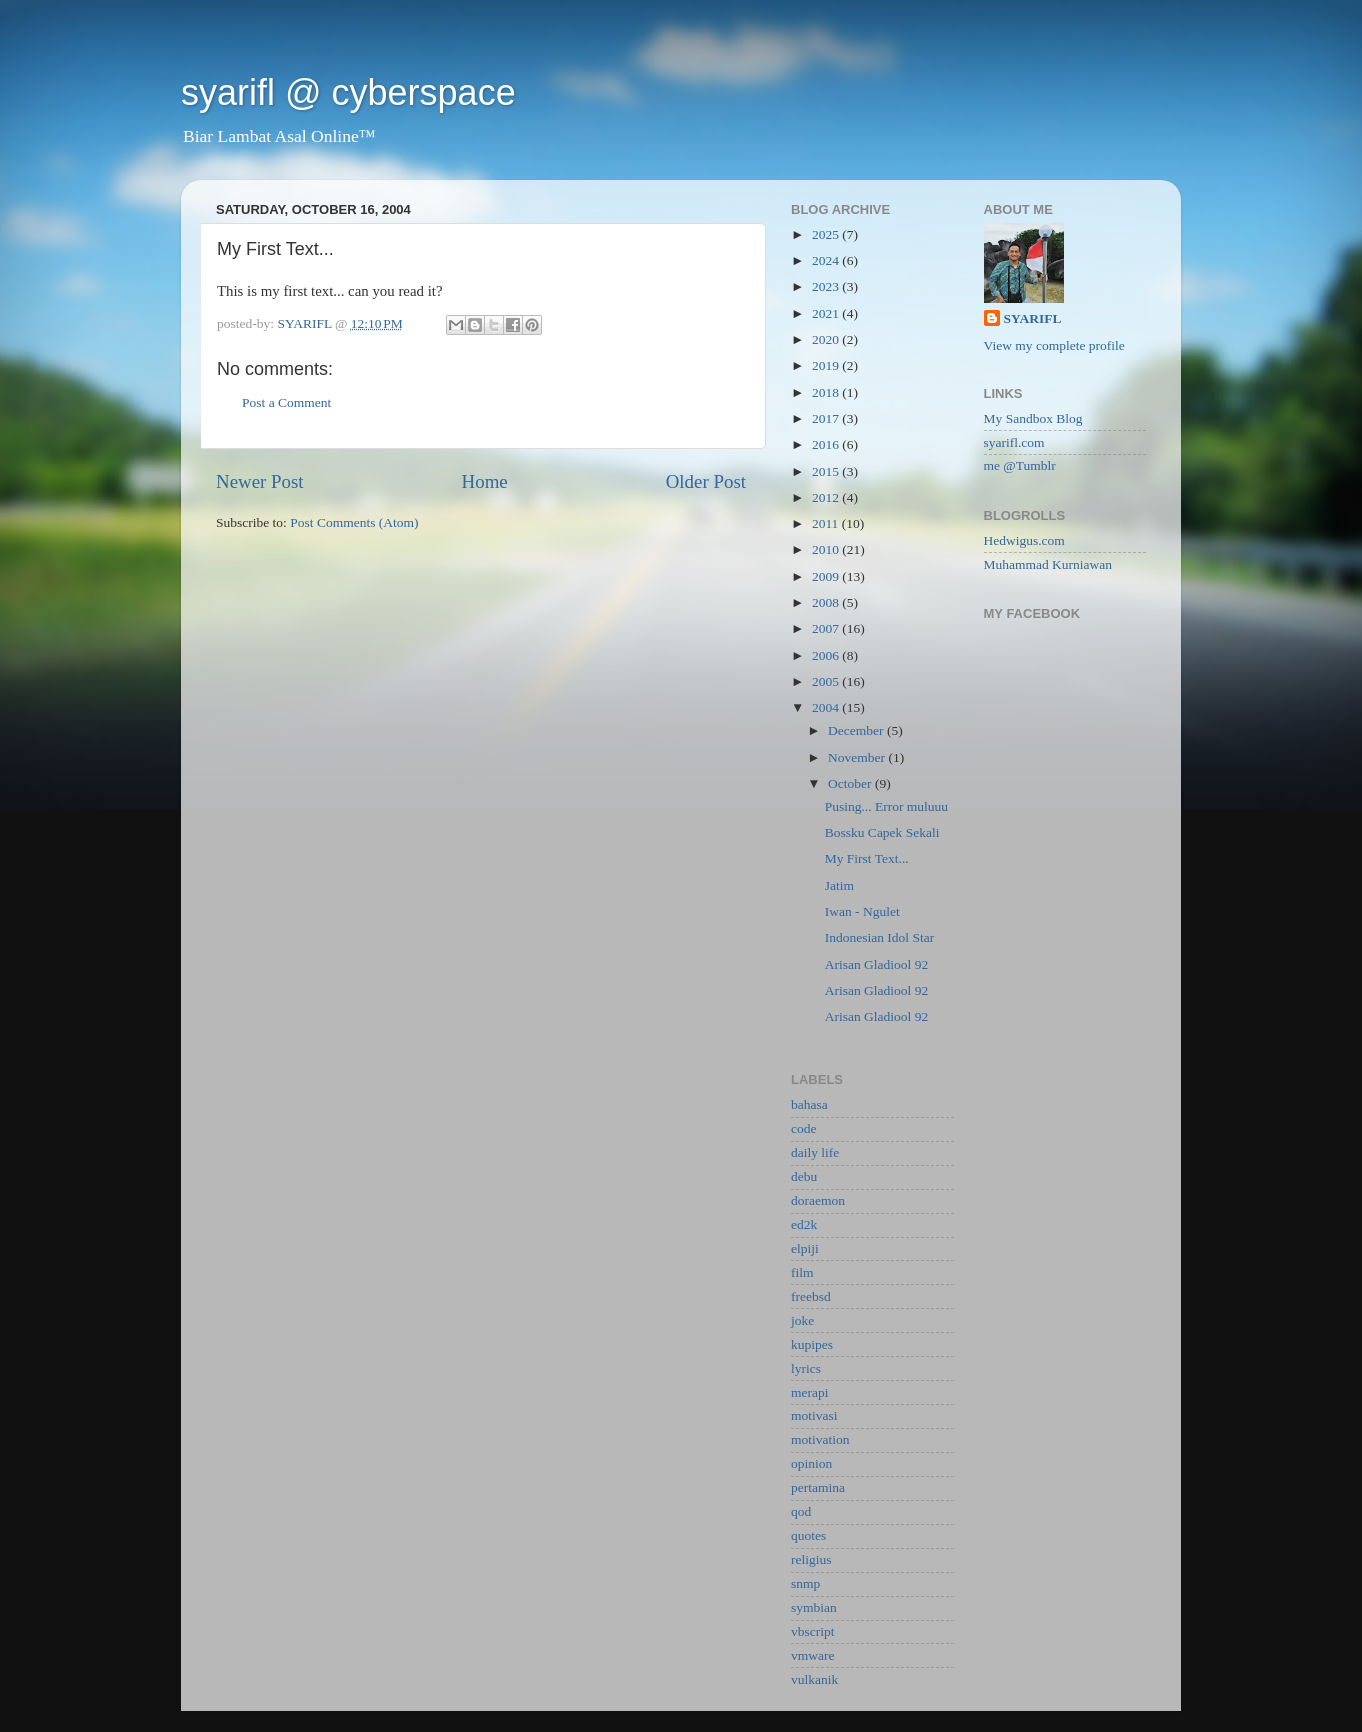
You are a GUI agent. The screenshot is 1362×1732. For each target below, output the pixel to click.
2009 (827, 576)
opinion (811, 1463)
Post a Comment (286, 402)
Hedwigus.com (1024, 540)
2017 (827, 418)
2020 (827, 339)
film (802, 1272)
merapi (809, 1392)
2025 (827, 234)
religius (811, 1559)
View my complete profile (1054, 345)
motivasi (814, 1415)
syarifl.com (1014, 442)
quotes (808, 1535)
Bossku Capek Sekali (882, 832)
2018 (827, 392)
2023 (827, 286)
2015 (827, 471)
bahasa (809, 1104)
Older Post (706, 481)
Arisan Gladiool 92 (877, 964)
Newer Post (260, 481)
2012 (827, 497)
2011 (827, 523)
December (857, 730)
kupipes (812, 1344)
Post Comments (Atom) (354, 522)
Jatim (839, 885)
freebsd (811, 1296)
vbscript (813, 1631)
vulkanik (814, 1679)
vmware (812, 1655)
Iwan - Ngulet (862, 911)
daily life (815, 1152)
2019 (827, 365)
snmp (805, 1583)
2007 (827, 628)
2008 (827, 602)
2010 (827, 549)
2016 (827, 444)
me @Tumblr (1020, 465)
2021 (827, 313)
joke (802, 1320)
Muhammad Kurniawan (1048, 564)
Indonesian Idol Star (879, 937)
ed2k (804, 1224)
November (858, 757)
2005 (827, 681)
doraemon (818, 1200)
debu (804, 1176)
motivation (820, 1439)
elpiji (805, 1248)
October (851, 783)
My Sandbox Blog (1033, 418)
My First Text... (867, 858)
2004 (827, 707)
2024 (827, 260)
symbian (814, 1607)
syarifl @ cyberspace (348, 92)
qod (801, 1511)
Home (485, 481)
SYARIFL (1033, 318)
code (803, 1128)
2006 (827, 655)
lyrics (806, 1368)
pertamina (818, 1487)
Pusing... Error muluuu (886, 806)
